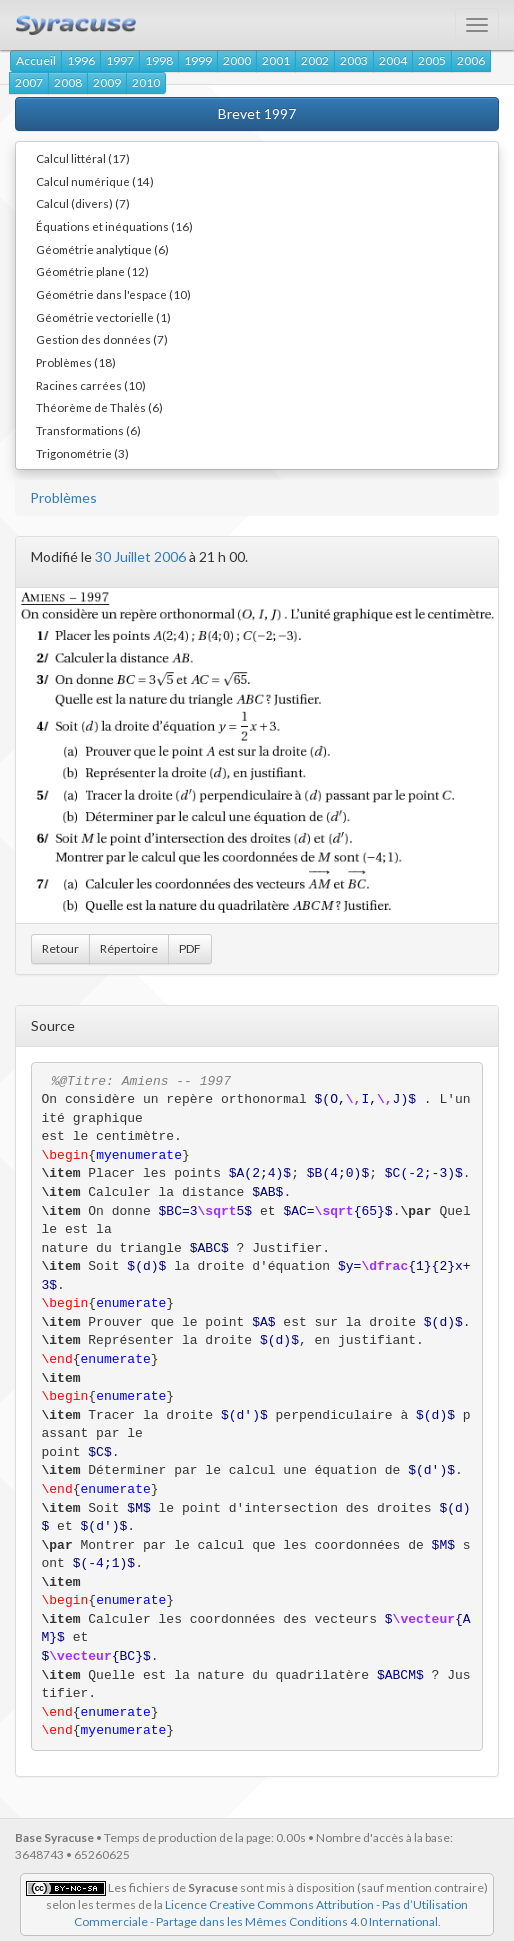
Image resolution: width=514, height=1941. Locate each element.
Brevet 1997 (257, 113)
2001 (276, 60)
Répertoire (129, 948)
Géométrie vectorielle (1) (103, 317)
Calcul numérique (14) (95, 181)
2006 (471, 60)
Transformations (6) (88, 430)
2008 (68, 82)
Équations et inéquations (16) (114, 226)
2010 (146, 82)
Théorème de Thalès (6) (99, 407)
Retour (60, 948)
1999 (198, 60)
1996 (81, 60)
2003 (354, 60)
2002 (315, 60)
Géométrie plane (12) (92, 271)
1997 (120, 60)
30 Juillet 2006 (140, 556)
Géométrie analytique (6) (102, 249)
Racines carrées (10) (91, 385)
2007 (29, 82)
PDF (190, 948)
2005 (432, 60)
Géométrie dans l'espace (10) (113, 294)
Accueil (36, 60)
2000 (237, 60)
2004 (393, 60)
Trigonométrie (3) (82, 453)
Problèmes (63, 497)
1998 (159, 60)
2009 (107, 82)
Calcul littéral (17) (83, 158)
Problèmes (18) (76, 362)
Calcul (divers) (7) (83, 203)
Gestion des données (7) (102, 339)
